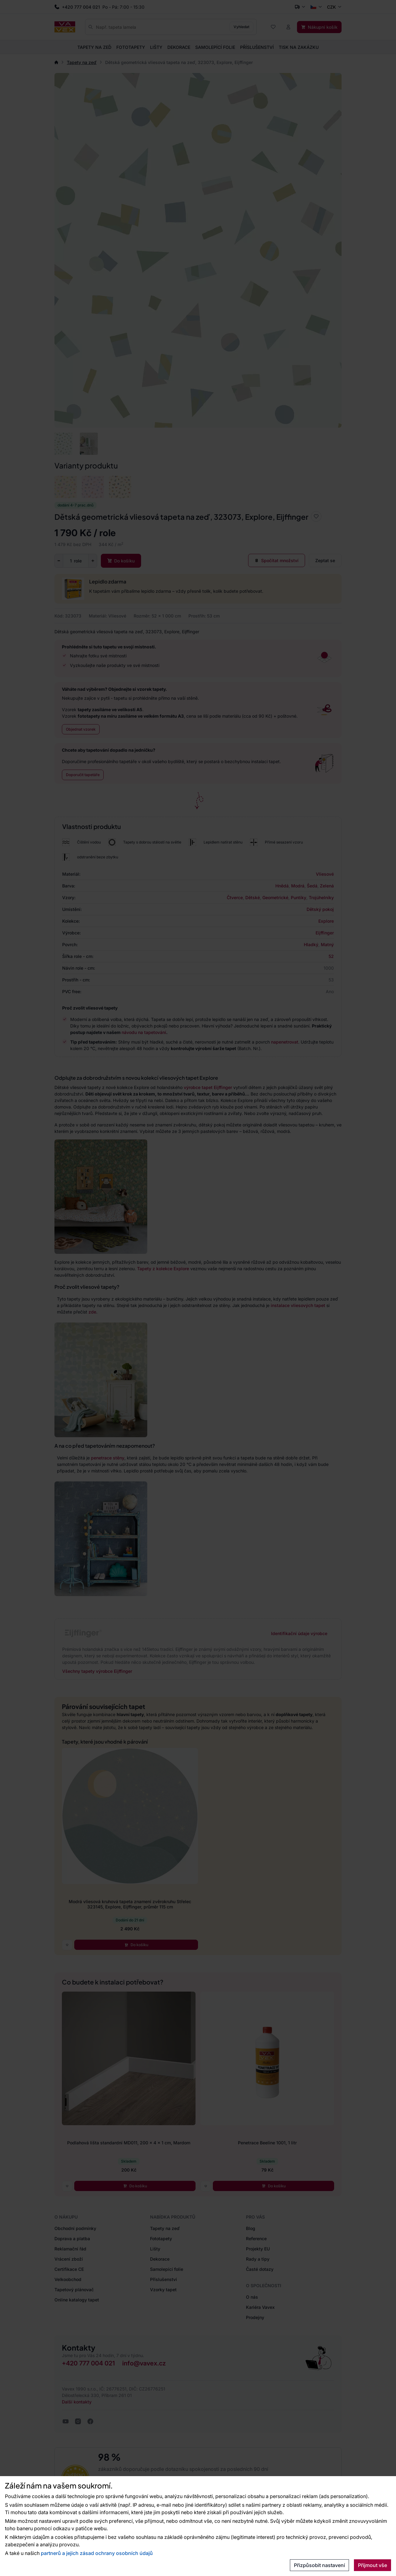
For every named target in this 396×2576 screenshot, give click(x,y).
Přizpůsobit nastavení (319, 2565)
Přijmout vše (372, 2565)
